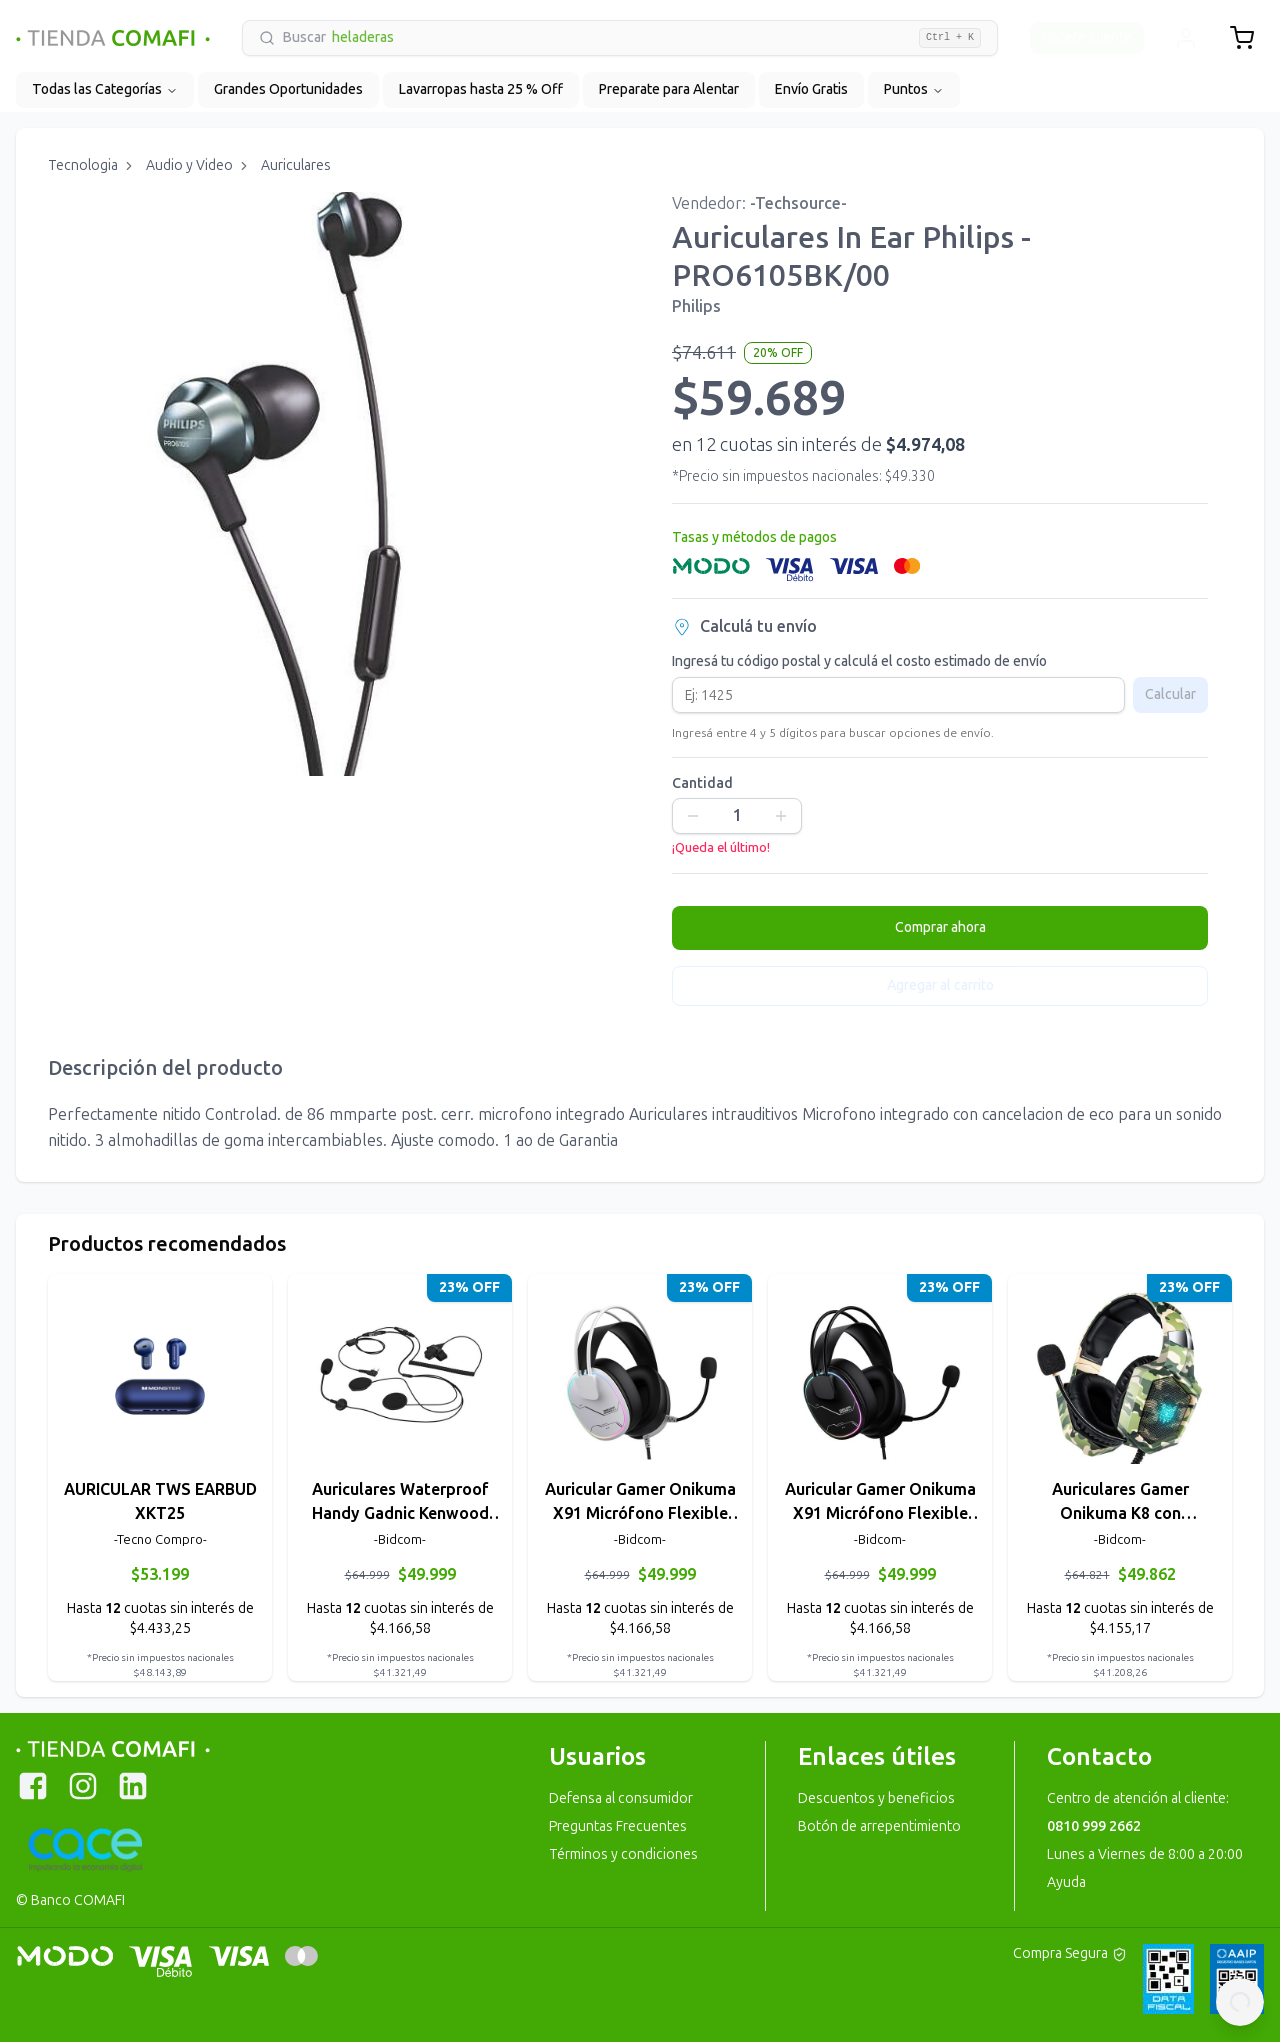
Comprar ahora (940, 927)
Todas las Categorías (105, 89)
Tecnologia (83, 165)
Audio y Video (189, 165)
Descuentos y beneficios (876, 1798)
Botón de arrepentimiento (879, 1826)
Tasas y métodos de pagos (754, 537)
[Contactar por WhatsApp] (1240, 2002)
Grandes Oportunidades (288, 89)
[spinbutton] (737, 816)
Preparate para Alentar (669, 89)
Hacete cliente (1087, 37)
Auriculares (296, 165)
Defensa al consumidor (621, 1798)
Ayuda (1066, 1882)
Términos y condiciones (623, 1854)
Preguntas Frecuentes (618, 1826)
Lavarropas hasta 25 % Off (481, 89)
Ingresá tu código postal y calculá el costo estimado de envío (859, 662)
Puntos (914, 89)
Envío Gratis (811, 89)
